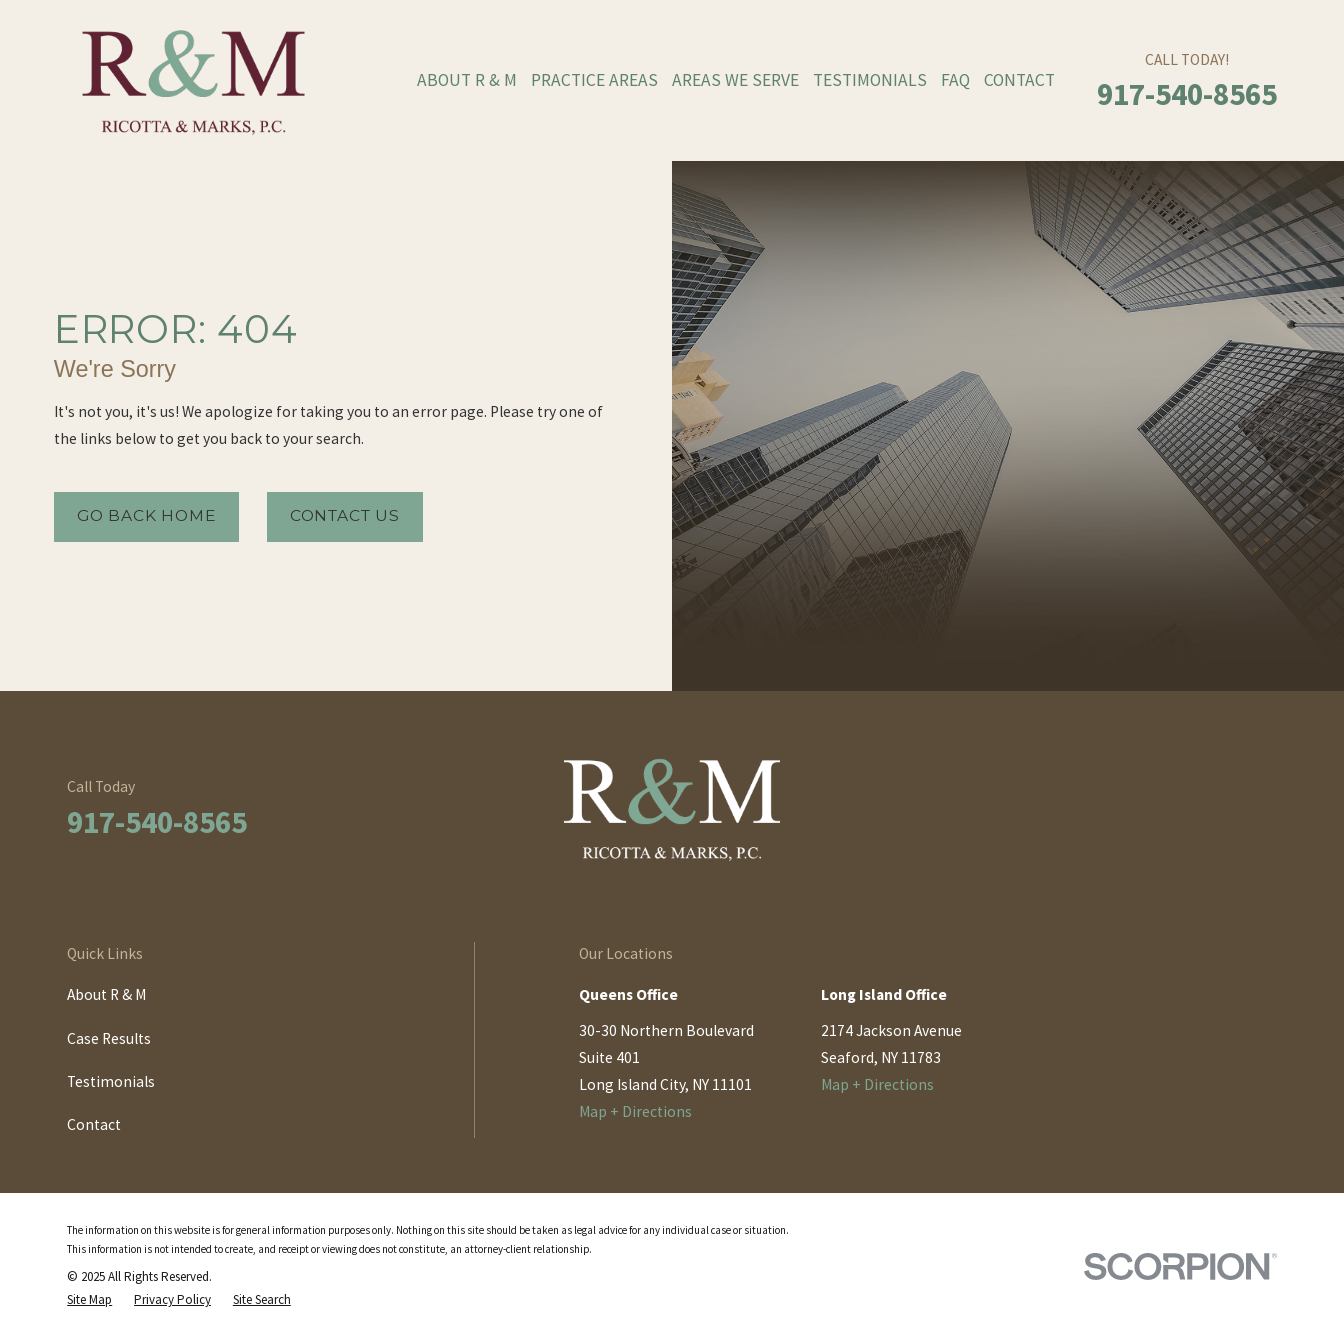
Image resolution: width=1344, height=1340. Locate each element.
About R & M (106, 994)
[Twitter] (1266, 816)
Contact (94, 1124)
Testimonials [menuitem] (870, 80)
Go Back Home (146, 515)
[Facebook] (1167, 816)
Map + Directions (635, 1111)
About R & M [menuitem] (467, 80)
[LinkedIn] (1216, 816)
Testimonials (111, 1081)
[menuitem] (89, 1300)
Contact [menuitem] (1019, 80)
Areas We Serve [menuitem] (735, 80)
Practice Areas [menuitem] (594, 80)
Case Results (109, 1038)
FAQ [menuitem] (955, 80)
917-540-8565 (1187, 94)
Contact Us (345, 515)
